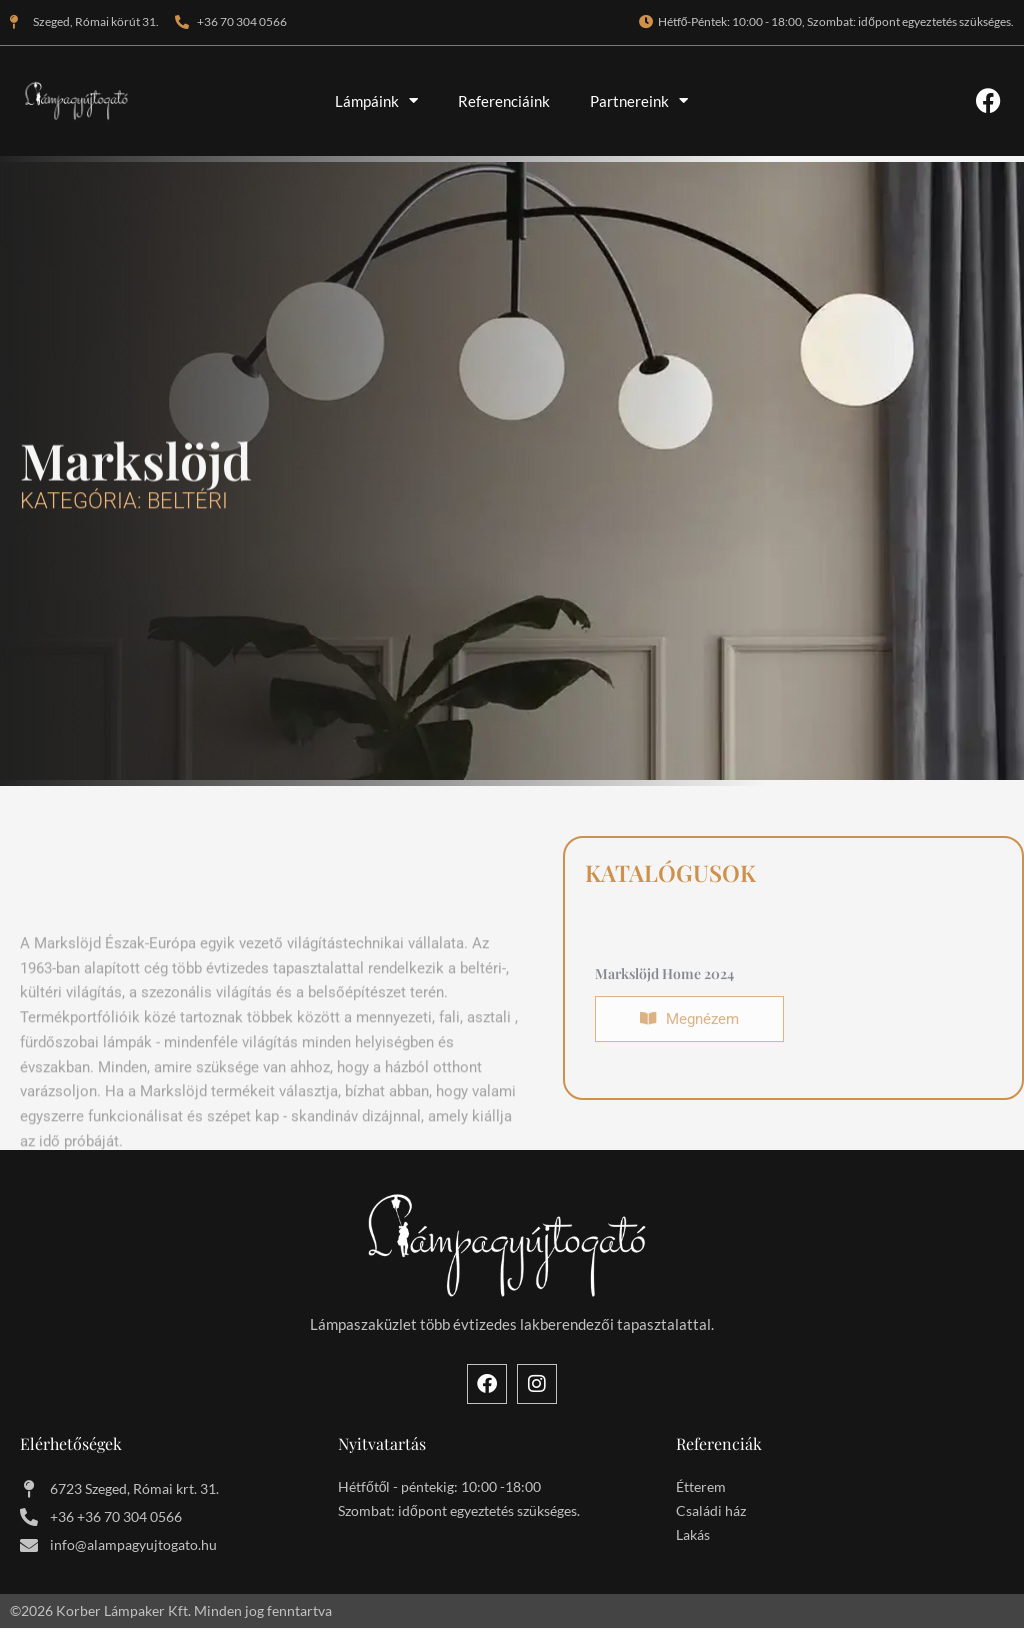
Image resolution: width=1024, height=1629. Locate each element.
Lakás (693, 1535)
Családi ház (711, 1511)
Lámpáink (376, 100)
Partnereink (639, 100)
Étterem (701, 1487)
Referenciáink (504, 101)
